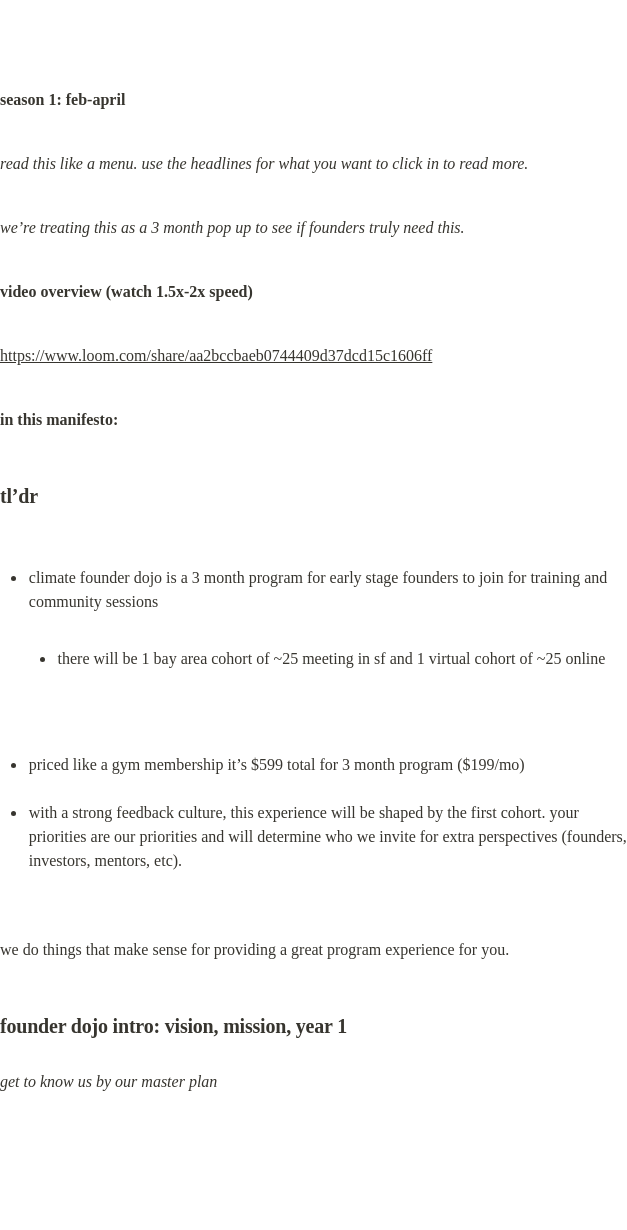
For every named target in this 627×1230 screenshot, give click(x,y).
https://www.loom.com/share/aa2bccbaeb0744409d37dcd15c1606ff (216, 355)
